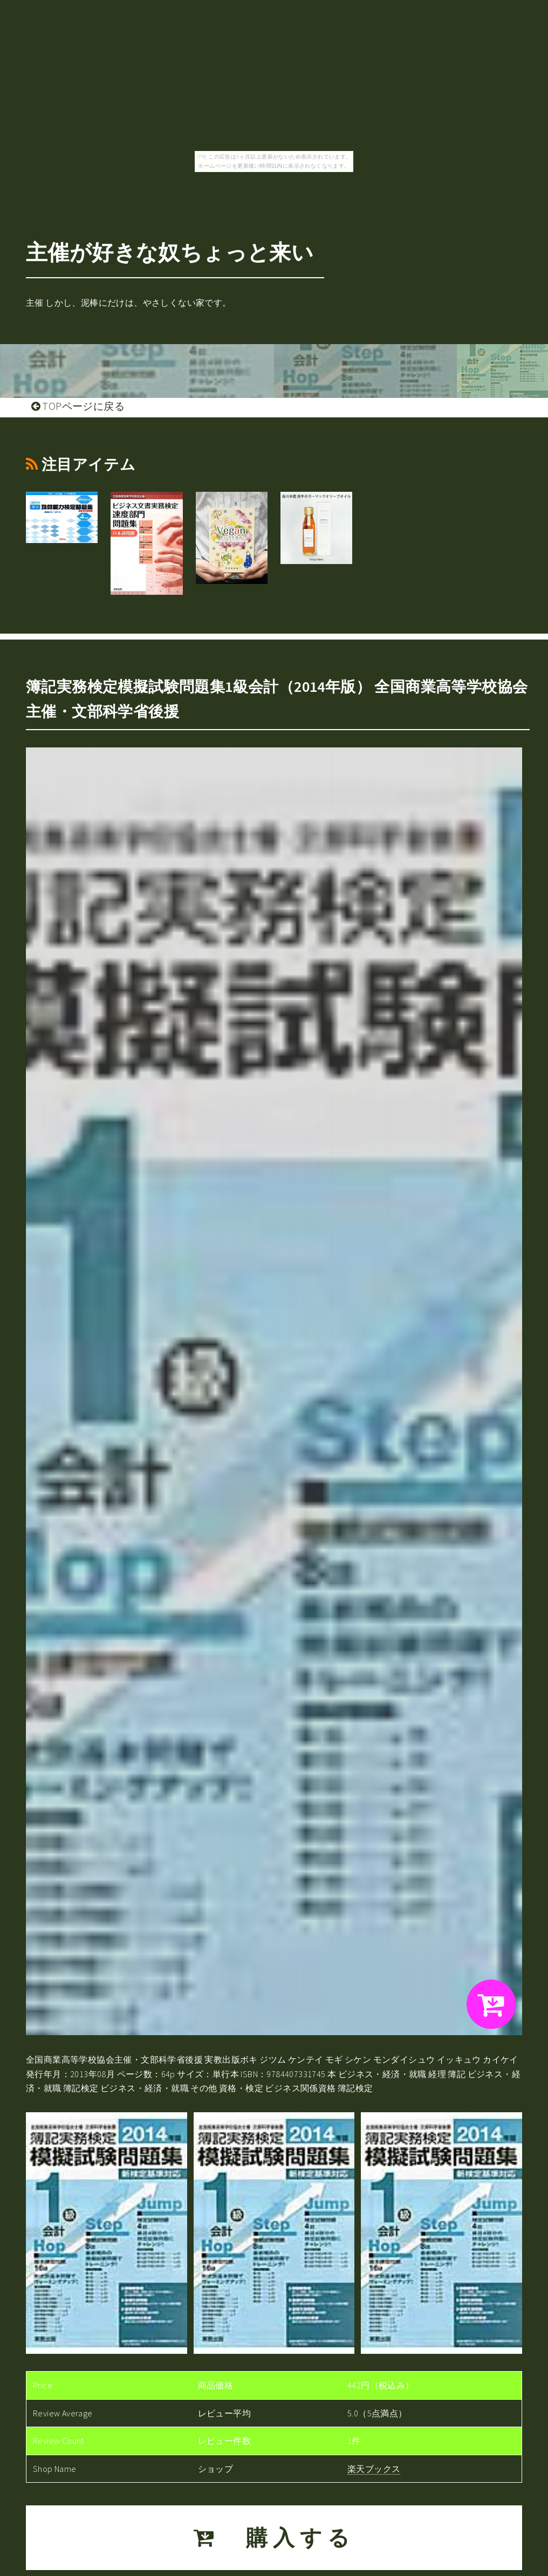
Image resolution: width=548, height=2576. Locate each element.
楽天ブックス (373, 2468)
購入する (274, 2537)
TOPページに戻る (78, 406)
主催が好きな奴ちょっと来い (169, 252)
